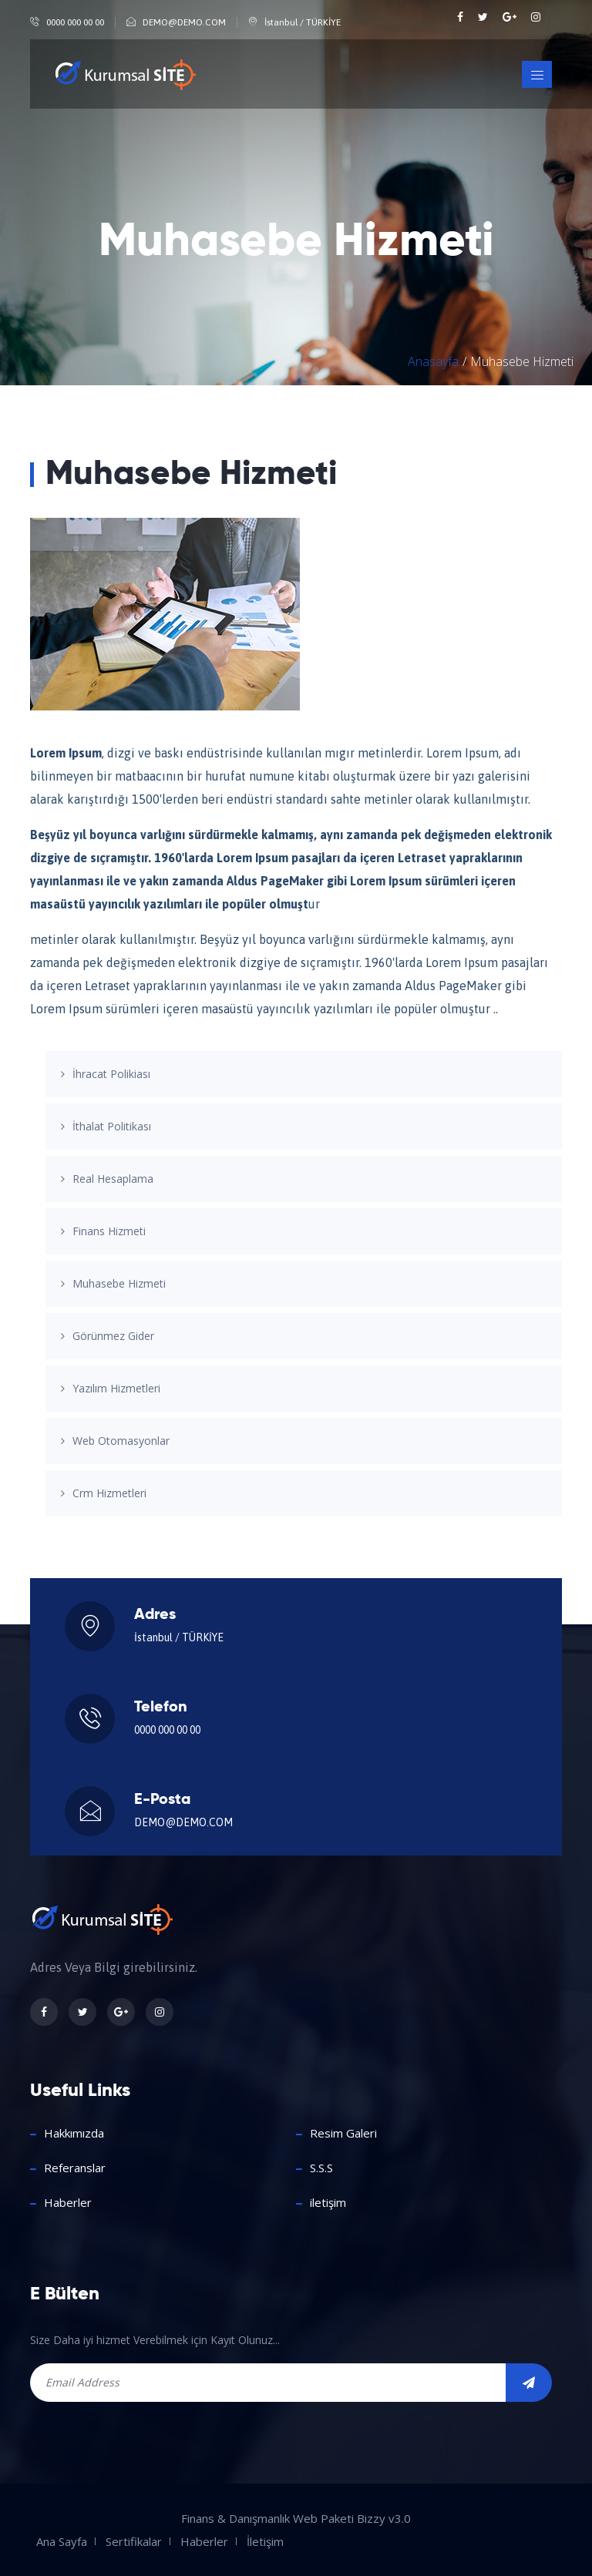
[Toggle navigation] (537, 74)
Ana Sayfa (61, 2541)
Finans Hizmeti (109, 1231)
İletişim (265, 2541)
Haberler (68, 2202)
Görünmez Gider (113, 1335)
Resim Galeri (343, 2133)
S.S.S (321, 2167)
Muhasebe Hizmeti (119, 1283)
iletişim (328, 2202)
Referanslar (75, 2167)
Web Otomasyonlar (121, 1440)
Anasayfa (433, 361)
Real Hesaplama (112, 1178)
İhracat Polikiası (111, 1073)
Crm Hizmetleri (109, 1493)
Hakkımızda (74, 2133)
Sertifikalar (134, 2541)
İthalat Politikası (111, 1126)
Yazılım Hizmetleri (116, 1388)
